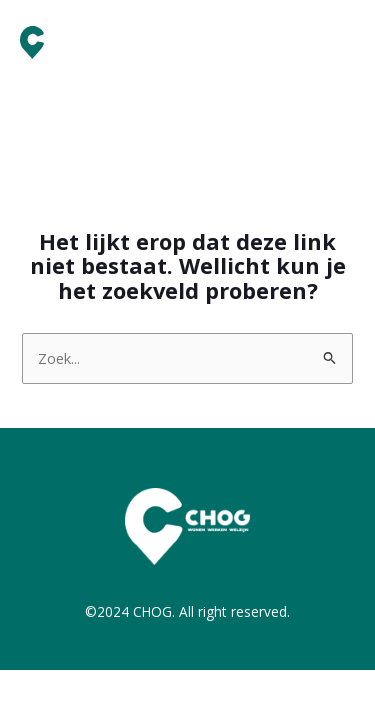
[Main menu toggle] (334, 43)
